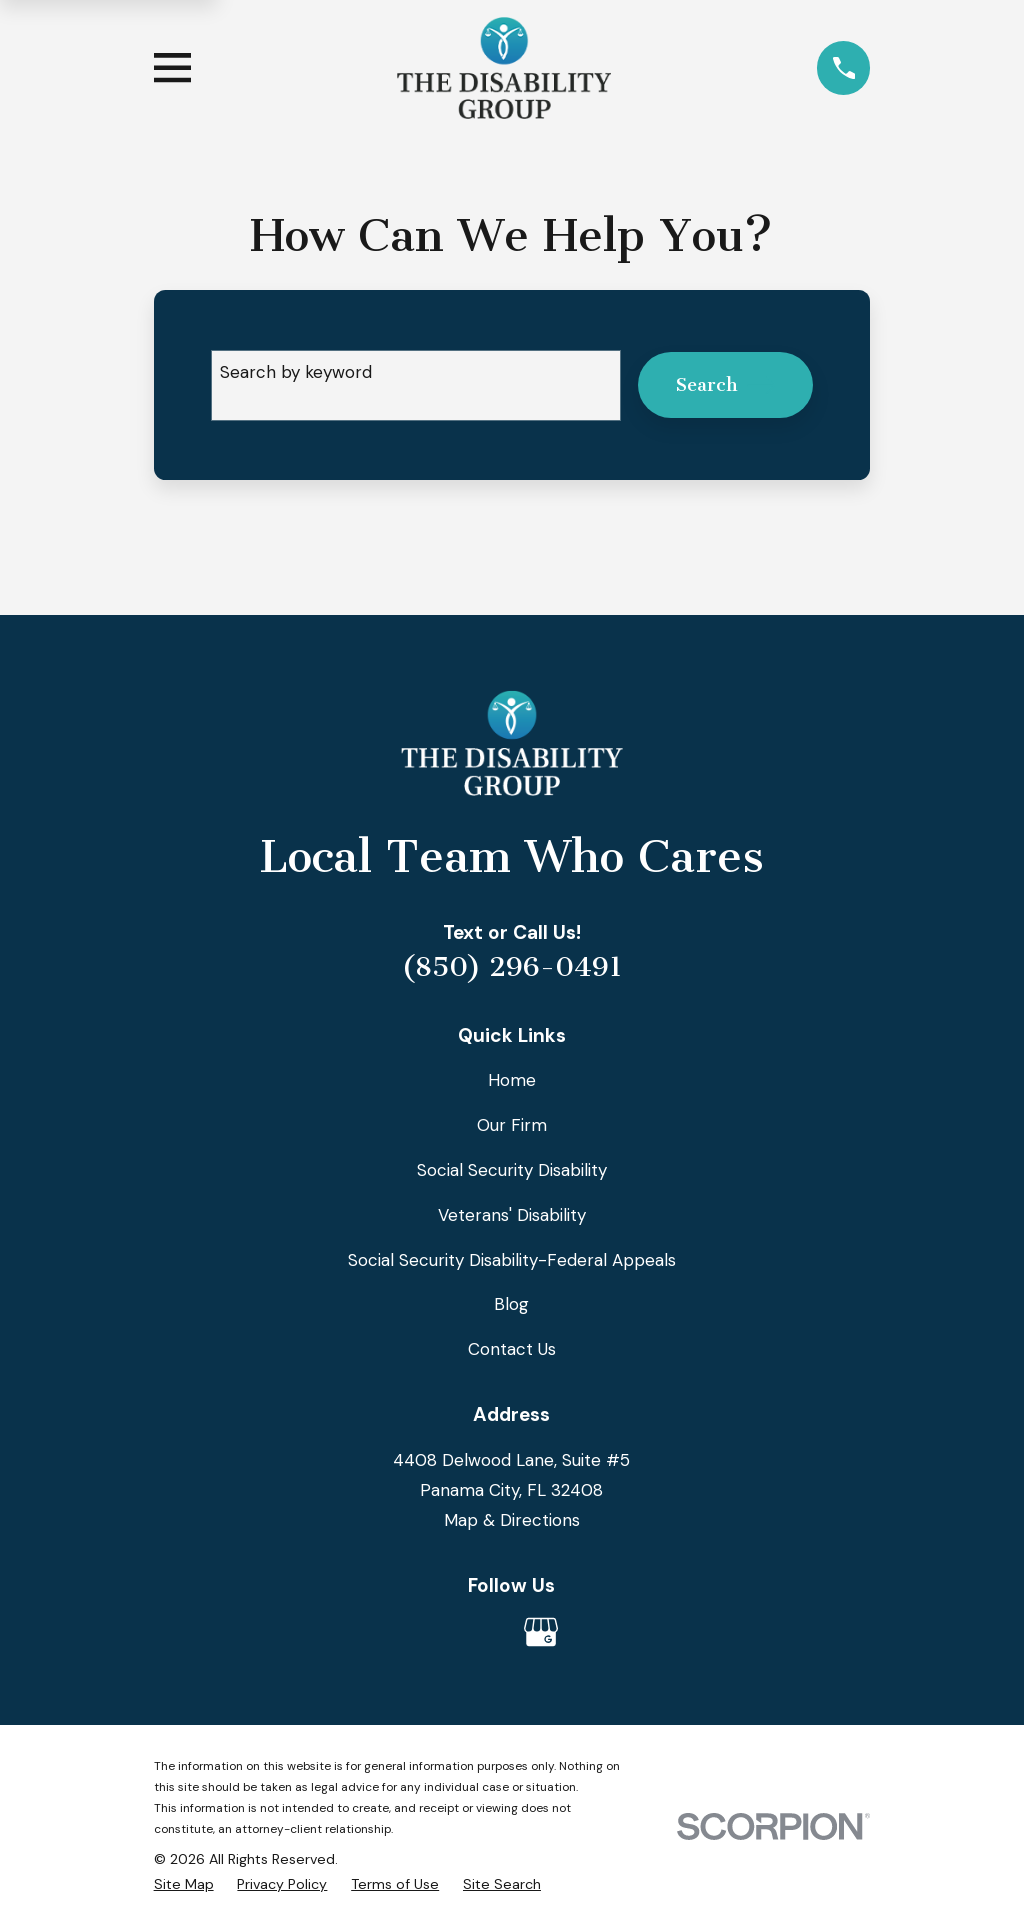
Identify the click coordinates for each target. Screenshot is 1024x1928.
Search (726, 385)
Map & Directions (512, 1520)
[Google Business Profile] (541, 1632)
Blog (511, 1304)
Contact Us (512, 1349)
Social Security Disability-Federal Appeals (512, 1260)
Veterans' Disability (512, 1215)
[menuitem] (184, 1884)
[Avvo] (483, 1632)
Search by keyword (296, 372)
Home (512, 1080)
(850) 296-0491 (512, 967)
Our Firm (512, 1125)
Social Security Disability (512, 1170)
